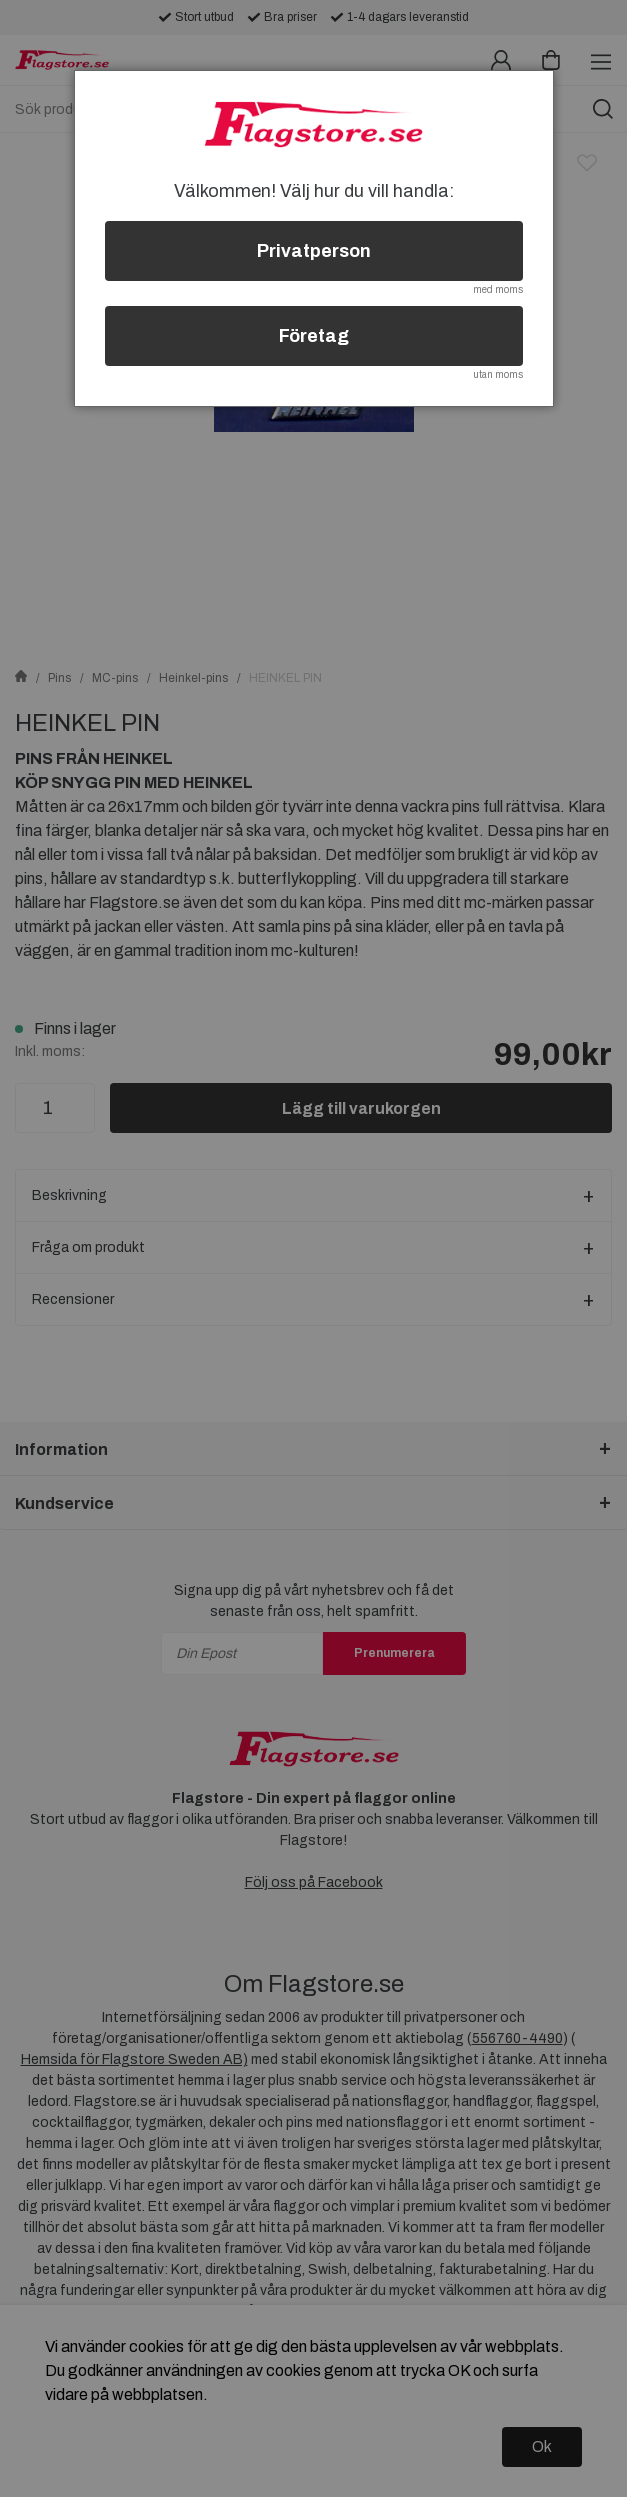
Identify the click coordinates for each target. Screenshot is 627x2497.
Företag (314, 336)
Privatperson (314, 251)
